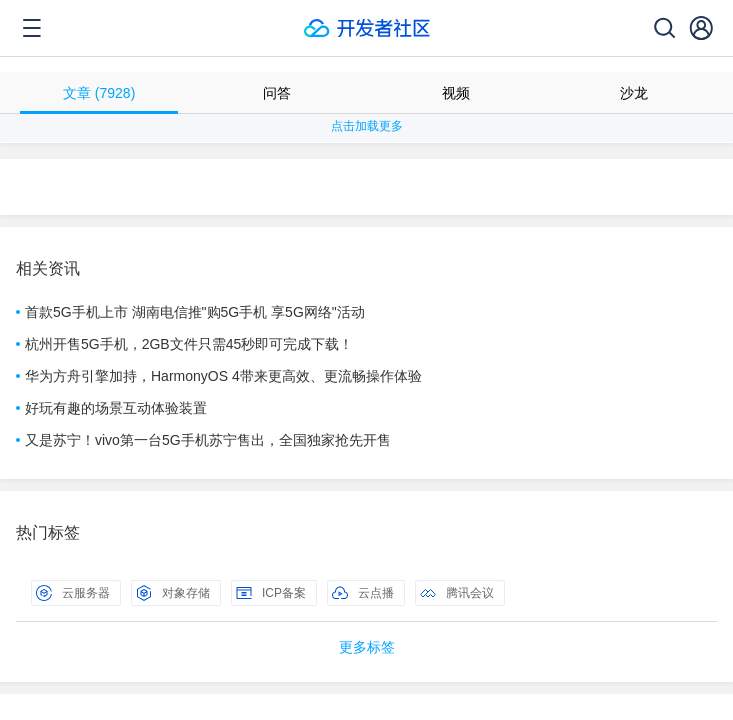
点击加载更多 (367, 126)
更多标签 (367, 647)
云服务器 (73, 593)
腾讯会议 (457, 593)
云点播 (363, 593)
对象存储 (173, 593)
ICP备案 (271, 593)
